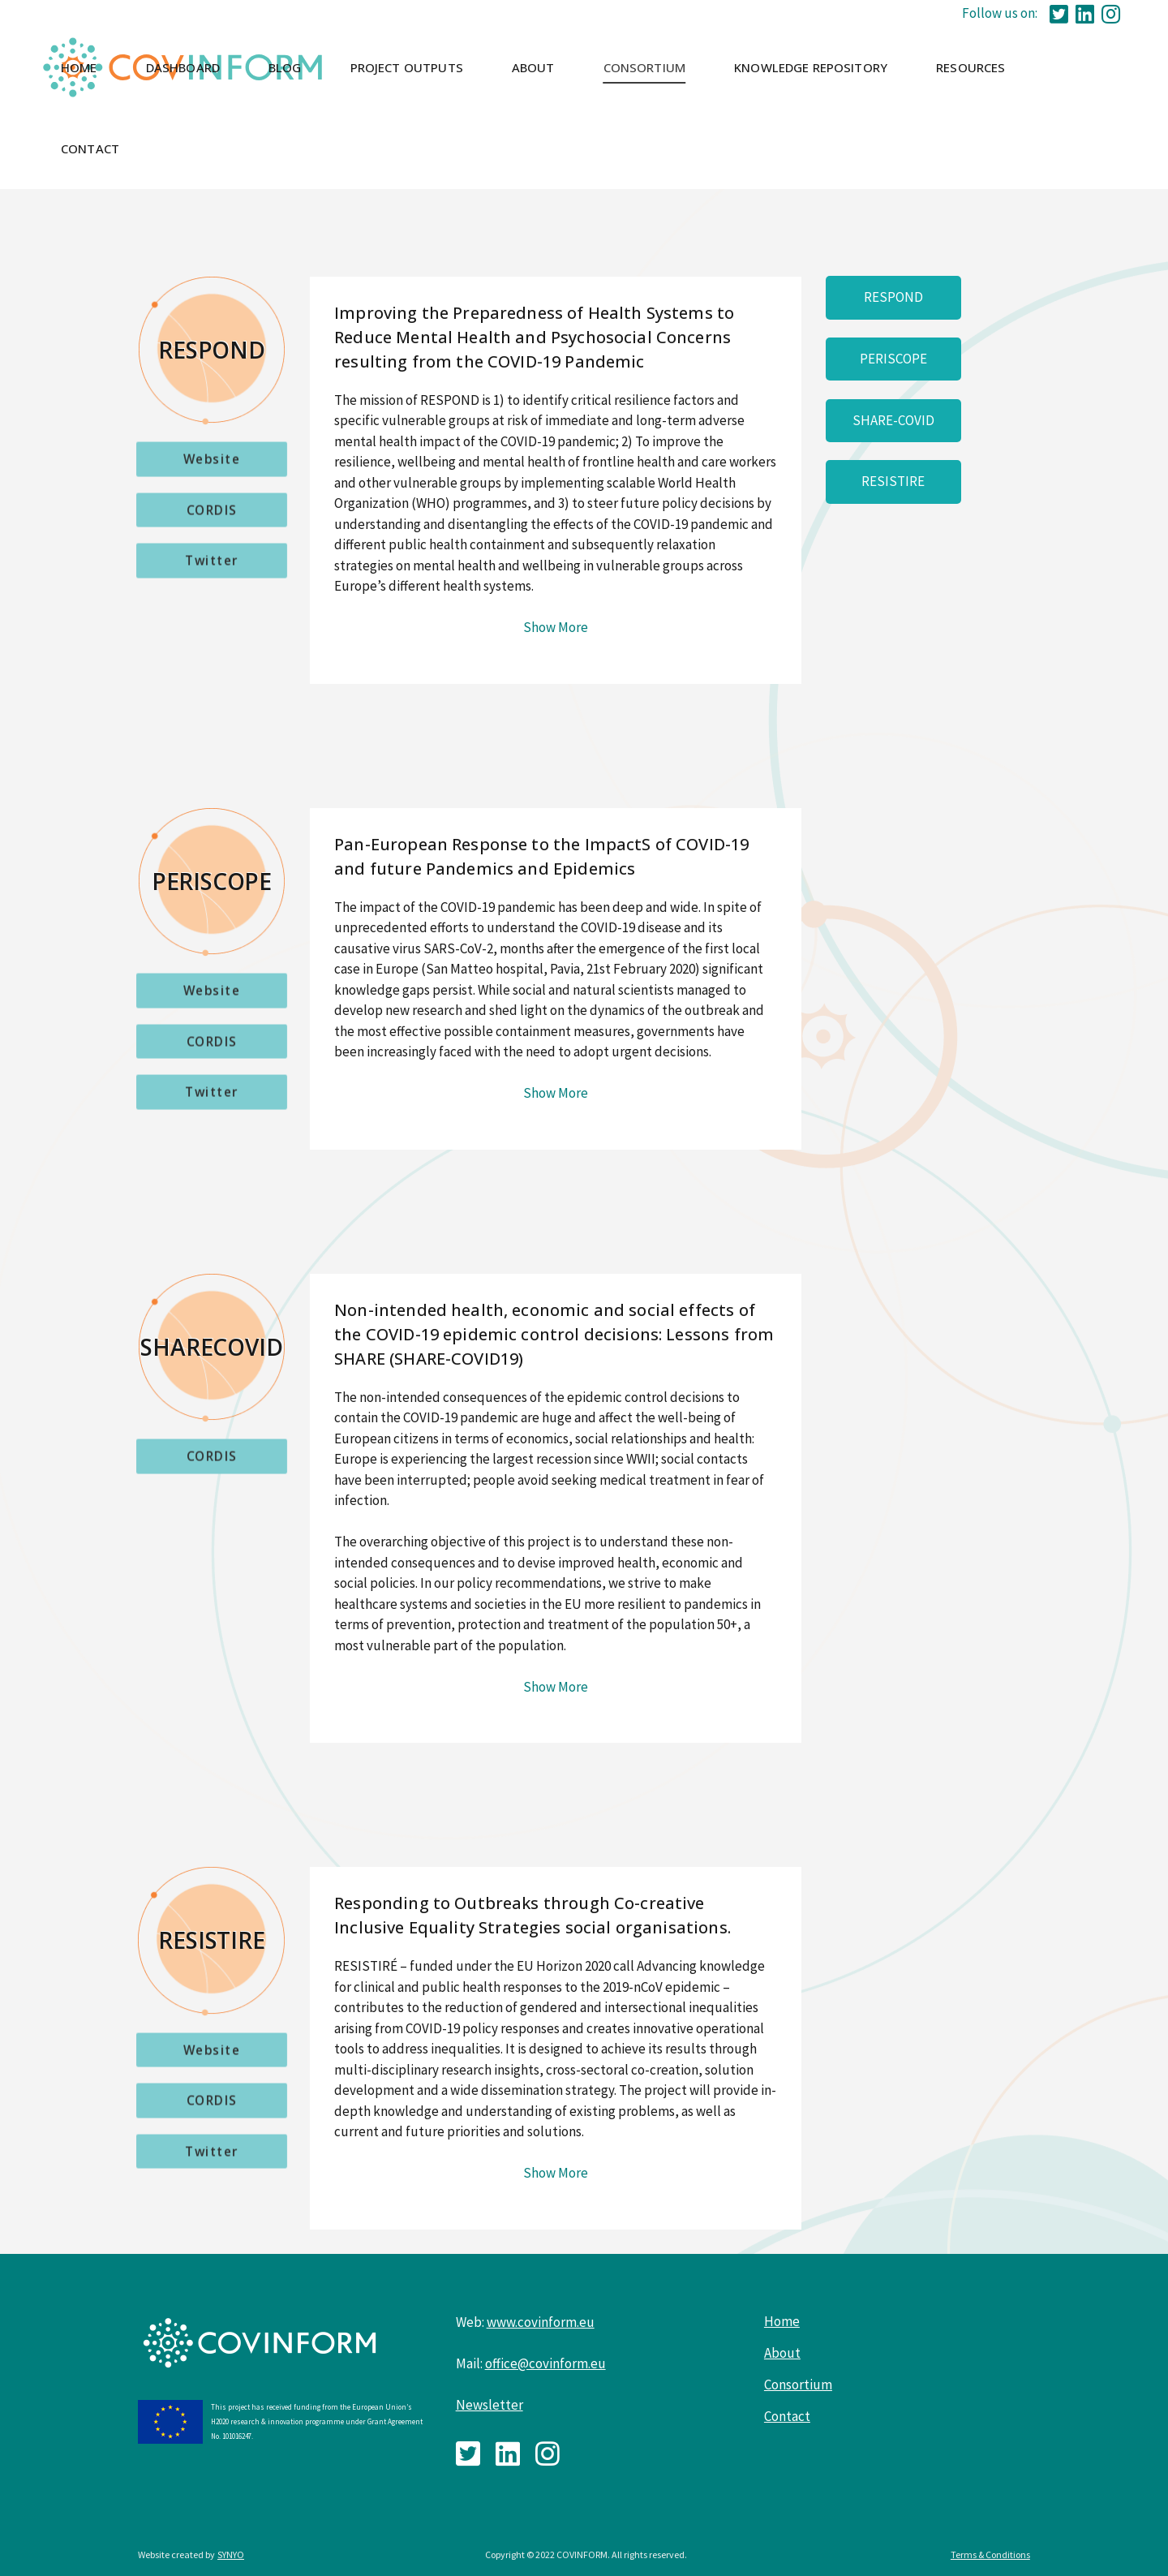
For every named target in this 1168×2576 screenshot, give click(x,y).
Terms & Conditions (990, 2554)
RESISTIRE (893, 481)
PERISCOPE (893, 359)
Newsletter (489, 2405)
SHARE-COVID (893, 420)
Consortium (798, 2384)
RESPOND (893, 297)
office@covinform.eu (545, 2363)
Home (782, 2321)
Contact (787, 2416)
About (782, 2353)
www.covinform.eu (541, 2322)
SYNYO (230, 2554)
